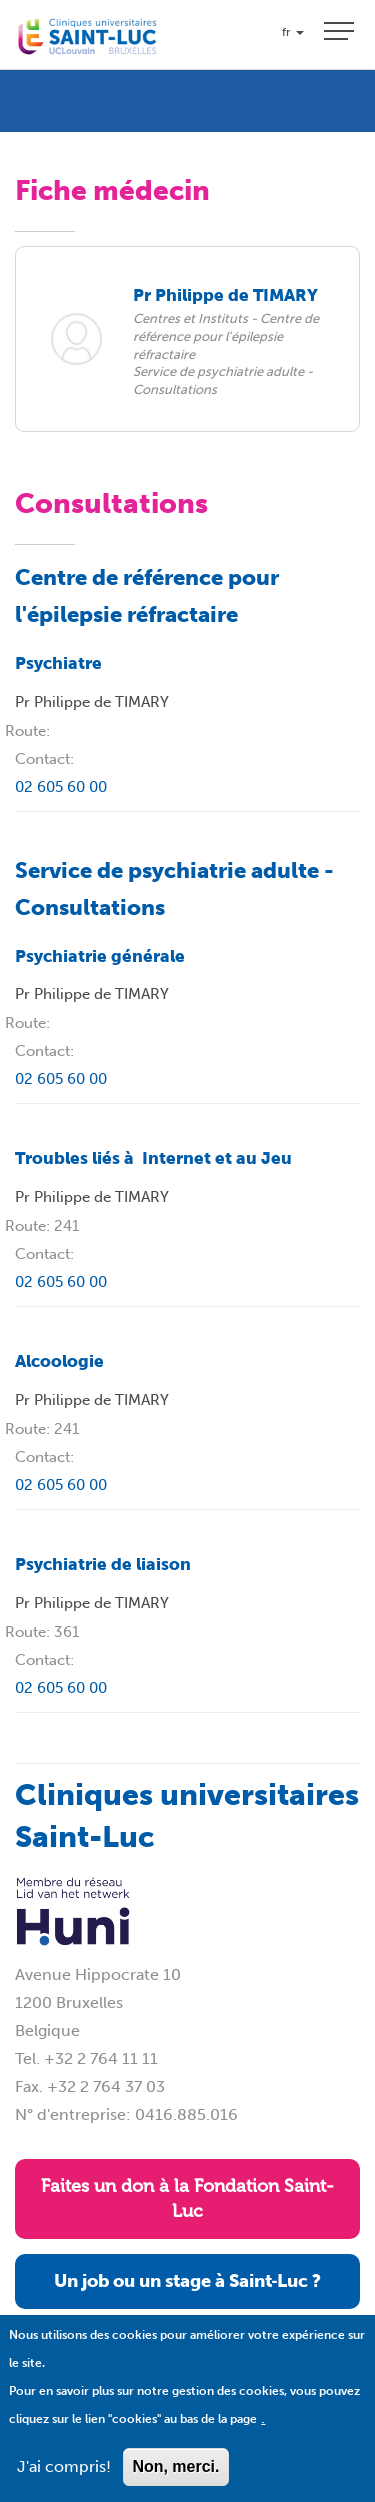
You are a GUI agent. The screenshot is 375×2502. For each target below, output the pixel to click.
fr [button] (293, 32)
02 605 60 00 (61, 787)
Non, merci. (175, 2479)
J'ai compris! (64, 2479)
